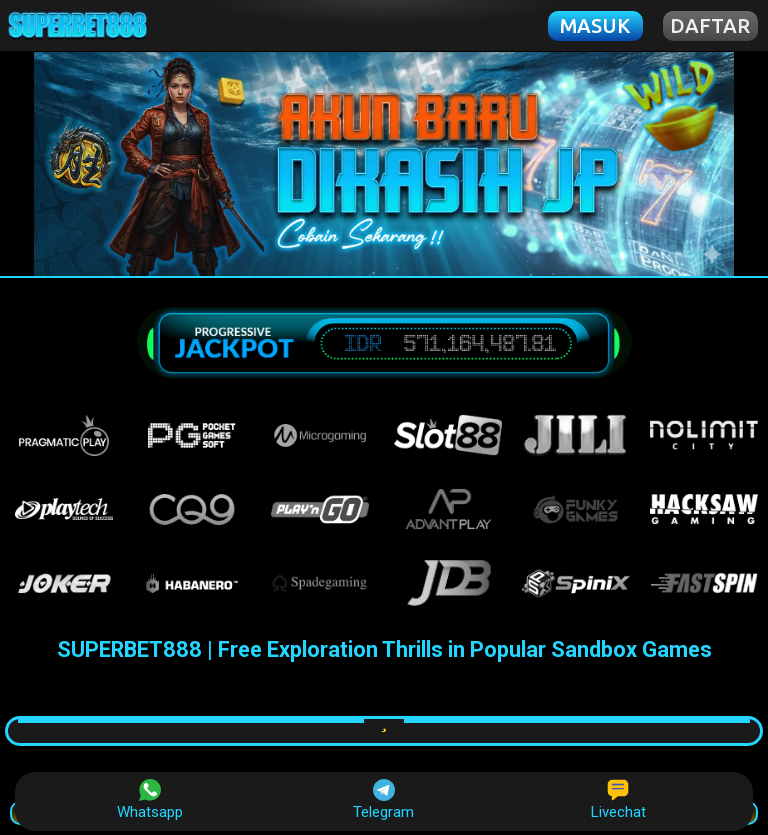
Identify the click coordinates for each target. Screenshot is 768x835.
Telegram (383, 800)
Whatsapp (150, 800)
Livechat (618, 800)
